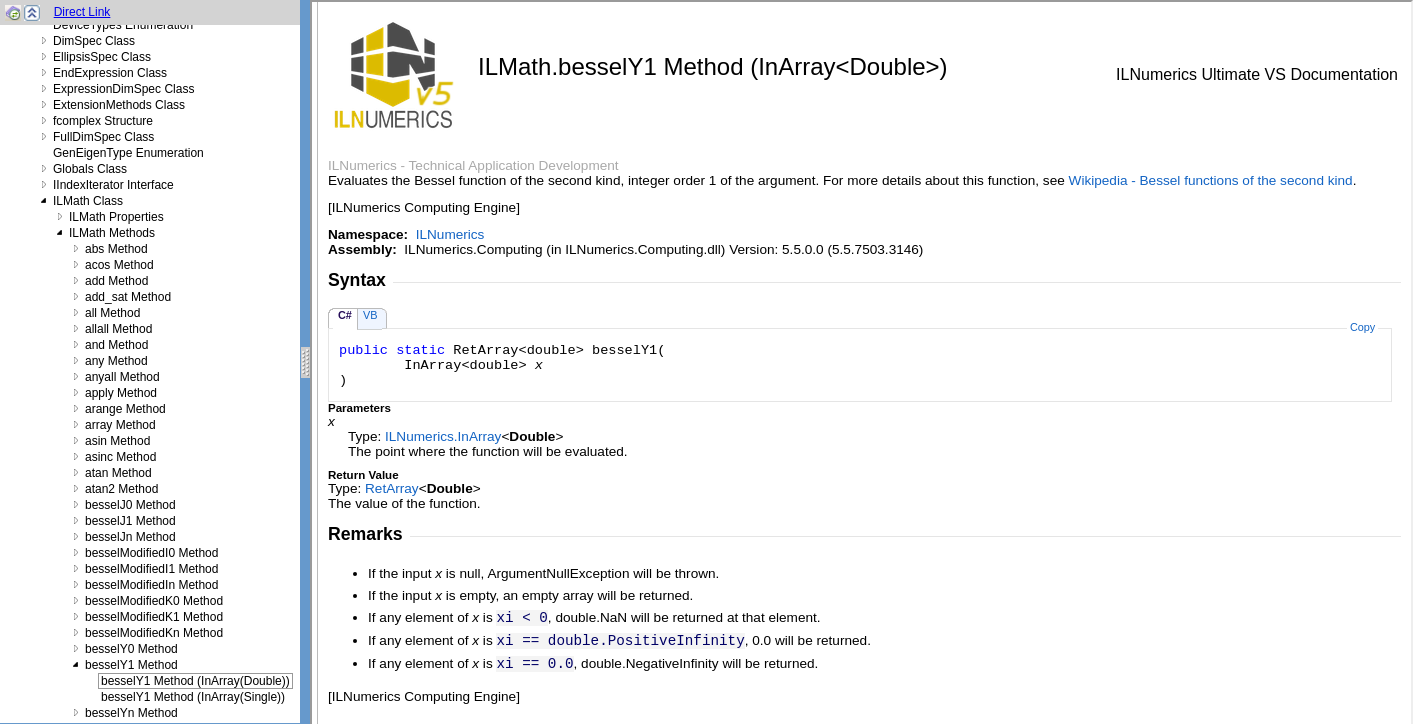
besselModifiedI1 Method (151, 569)
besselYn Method (131, 713)
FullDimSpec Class (103, 137)
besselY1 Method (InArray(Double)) (195, 681)
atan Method (118, 473)
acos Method (119, 265)
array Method (120, 425)
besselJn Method (130, 537)
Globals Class (90, 169)
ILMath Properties (116, 217)
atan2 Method (121, 489)
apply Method (121, 393)
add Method (116, 281)
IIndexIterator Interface (113, 185)
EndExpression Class (110, 73)
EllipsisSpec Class (102, 57)
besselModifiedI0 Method (151, 553)
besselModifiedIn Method (151, 585)
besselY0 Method (131, 649)
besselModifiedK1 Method (154, 617)
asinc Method (120, 457)
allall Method (118, 329)
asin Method (117, 441)
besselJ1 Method (130, 521)
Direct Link (82, 12)
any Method (116, 361)
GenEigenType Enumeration (128, 153)
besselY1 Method (131, 665)
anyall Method (122, 377)
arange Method (125, 409)
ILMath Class (88, 201)
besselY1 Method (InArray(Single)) (193, 697)
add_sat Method (128, 297)
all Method (112, 313)
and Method (116, 345)
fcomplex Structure (103, 121)
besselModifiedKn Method (154, 633)
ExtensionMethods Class (119, 105)
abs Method (116, 249)
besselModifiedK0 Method (154, 601)
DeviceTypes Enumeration (123, 25)
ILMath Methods (112, 233)
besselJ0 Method (130, 505)
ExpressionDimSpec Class (123, 89)
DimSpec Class (94, 41)
